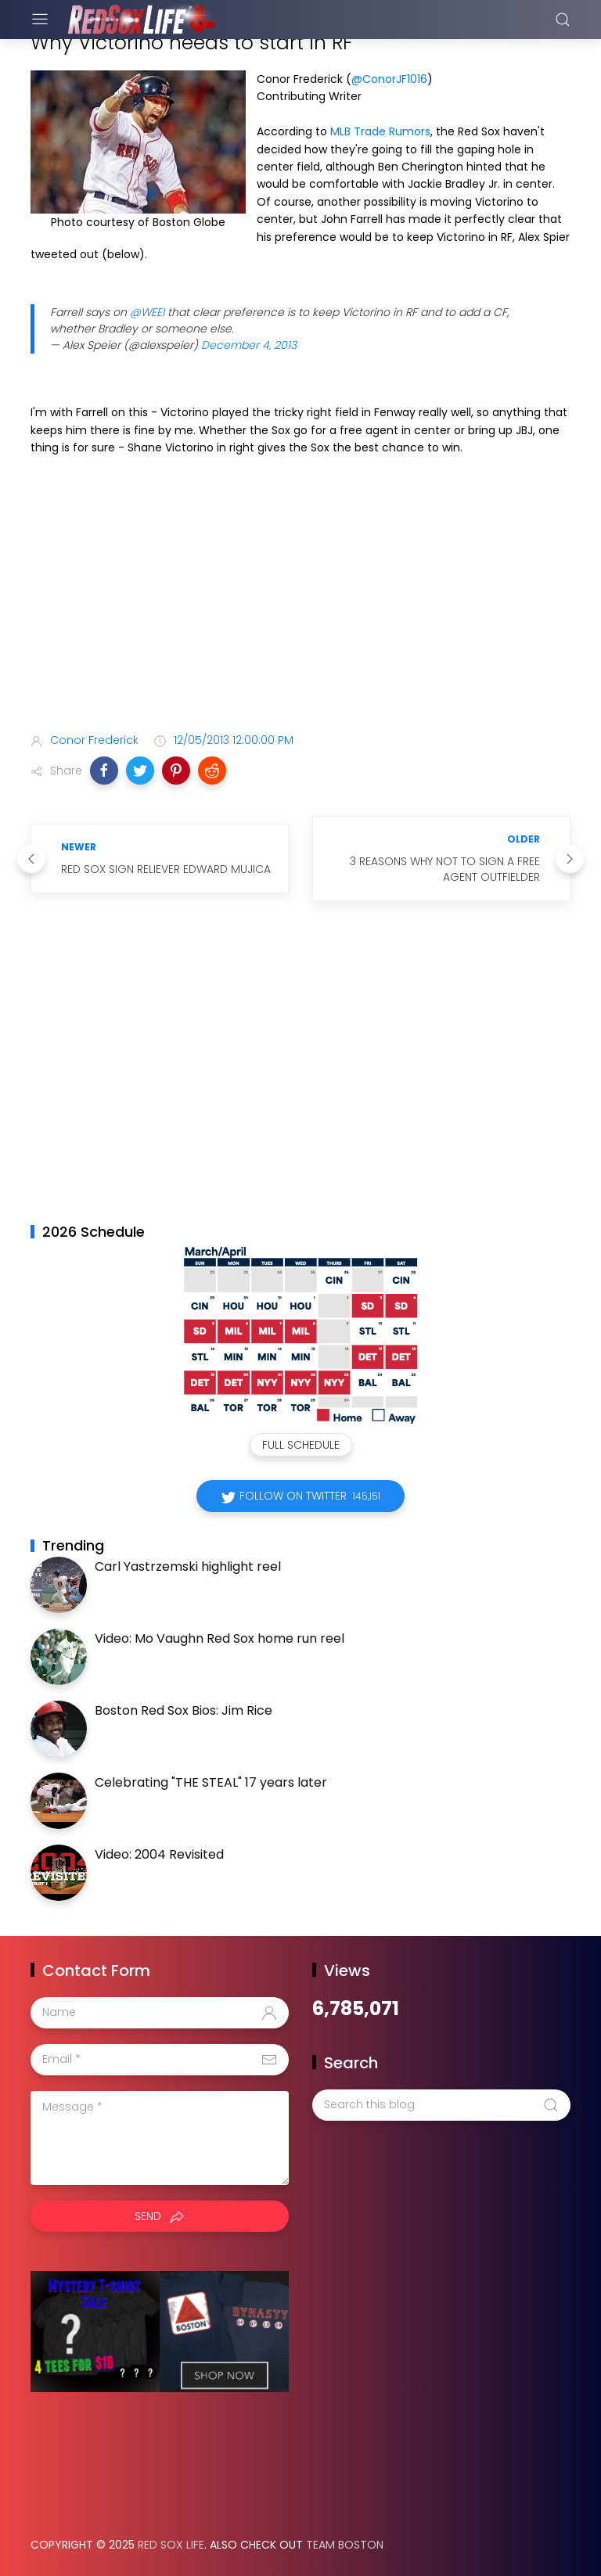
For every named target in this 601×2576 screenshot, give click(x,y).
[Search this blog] (441, 2105)
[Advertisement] (300, 597)
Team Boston (344, 2545)
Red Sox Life (171, 2545)
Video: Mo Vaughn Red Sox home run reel (219, 1638)
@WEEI (147, 312)
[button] (104, 770)
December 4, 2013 (249, 345)
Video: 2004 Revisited (159, 1854)
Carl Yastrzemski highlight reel (188, 1566)
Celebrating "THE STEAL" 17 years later (211, 1782)
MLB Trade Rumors (380, 131)
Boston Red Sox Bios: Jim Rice (183, 1710)
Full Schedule (301, 1445)
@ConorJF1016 (389, 79)
